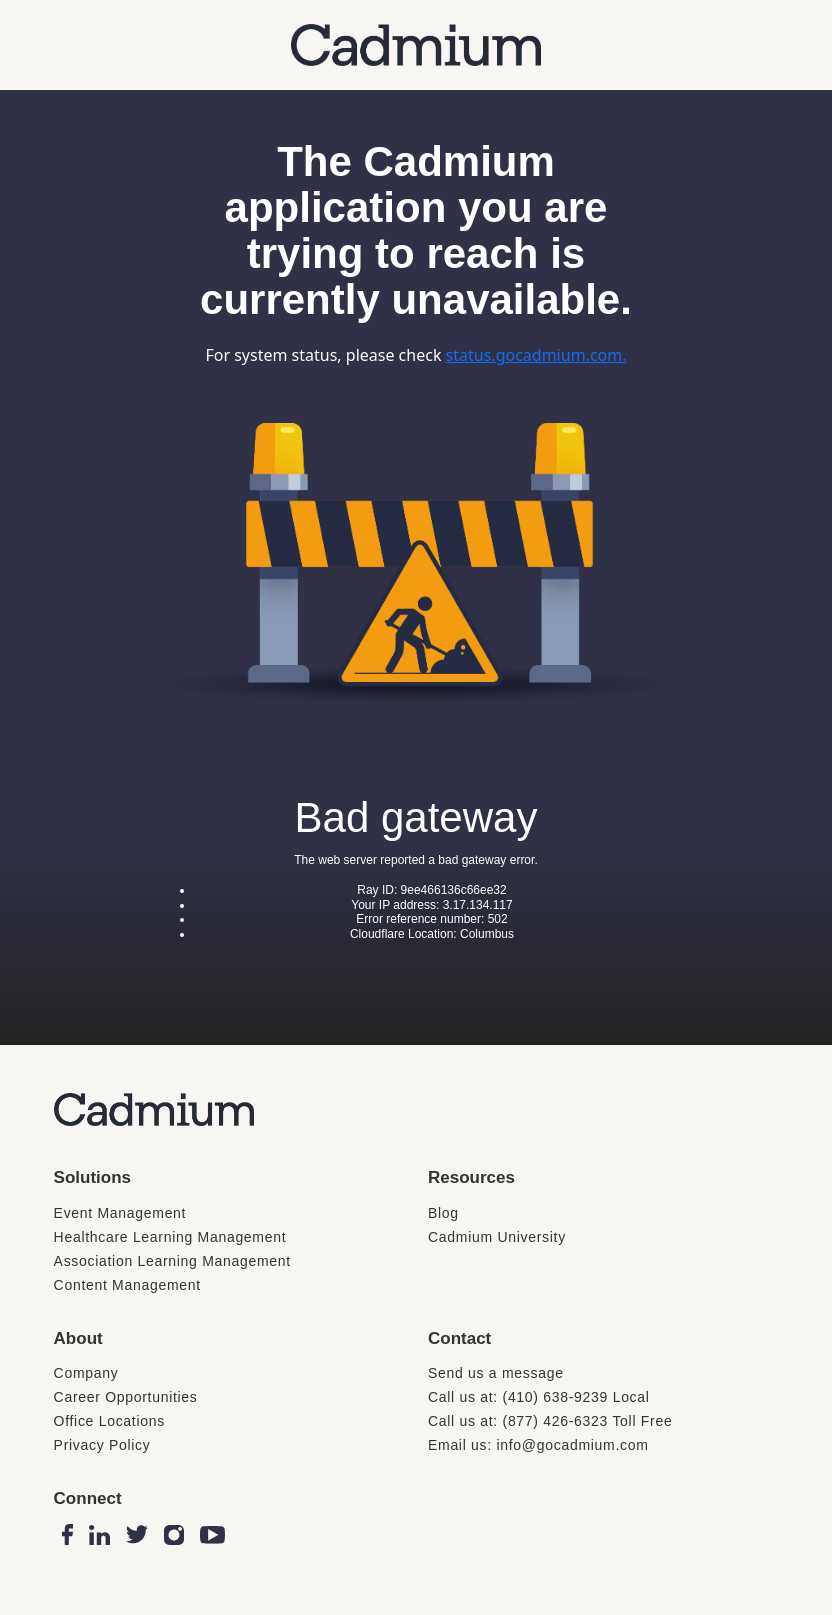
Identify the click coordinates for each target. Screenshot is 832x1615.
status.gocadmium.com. (536, 355)
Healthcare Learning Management (170, 1237)
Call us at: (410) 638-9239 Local (539, 1397)
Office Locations (109, 1421)
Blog (443, 1213)
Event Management (120, 1213)
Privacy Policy (102, 1445)
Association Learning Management (172, 1261)
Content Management (127, 1285)
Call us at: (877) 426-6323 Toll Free (550, 1421)
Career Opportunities (126, 1397)
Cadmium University (497, 1237)
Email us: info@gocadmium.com (538, 1445)
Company (86, 1373)
